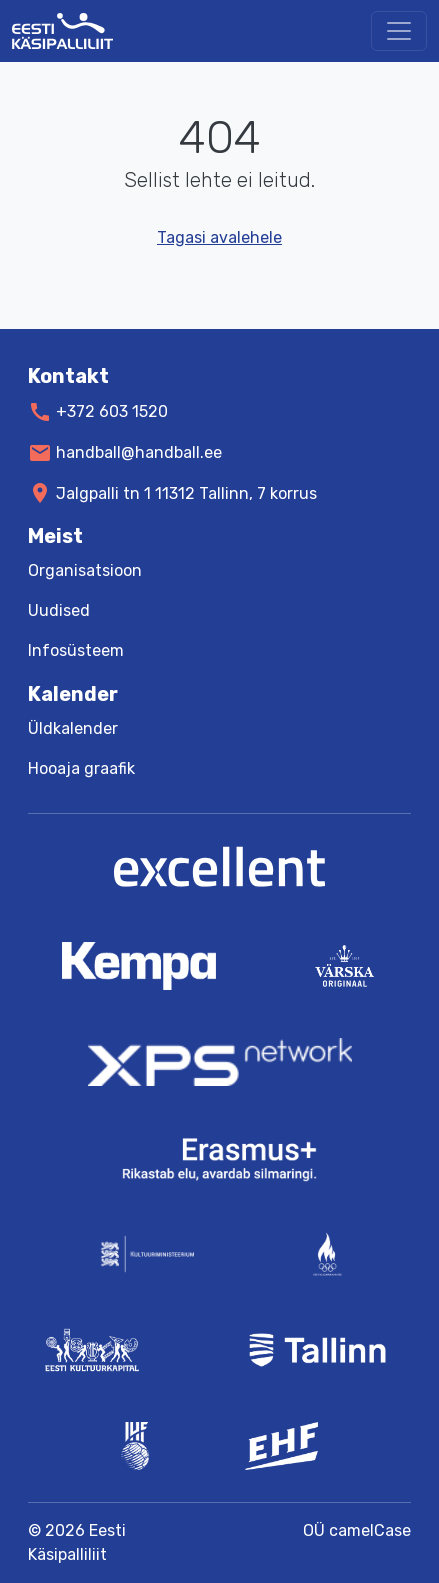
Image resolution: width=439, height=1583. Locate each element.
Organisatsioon (85, 570)
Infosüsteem (76, 650)
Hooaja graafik (81, 768)
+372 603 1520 (112, 411)
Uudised (59, 610)
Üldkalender (73, 728)
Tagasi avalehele (219, 237)
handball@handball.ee (139, 452)
